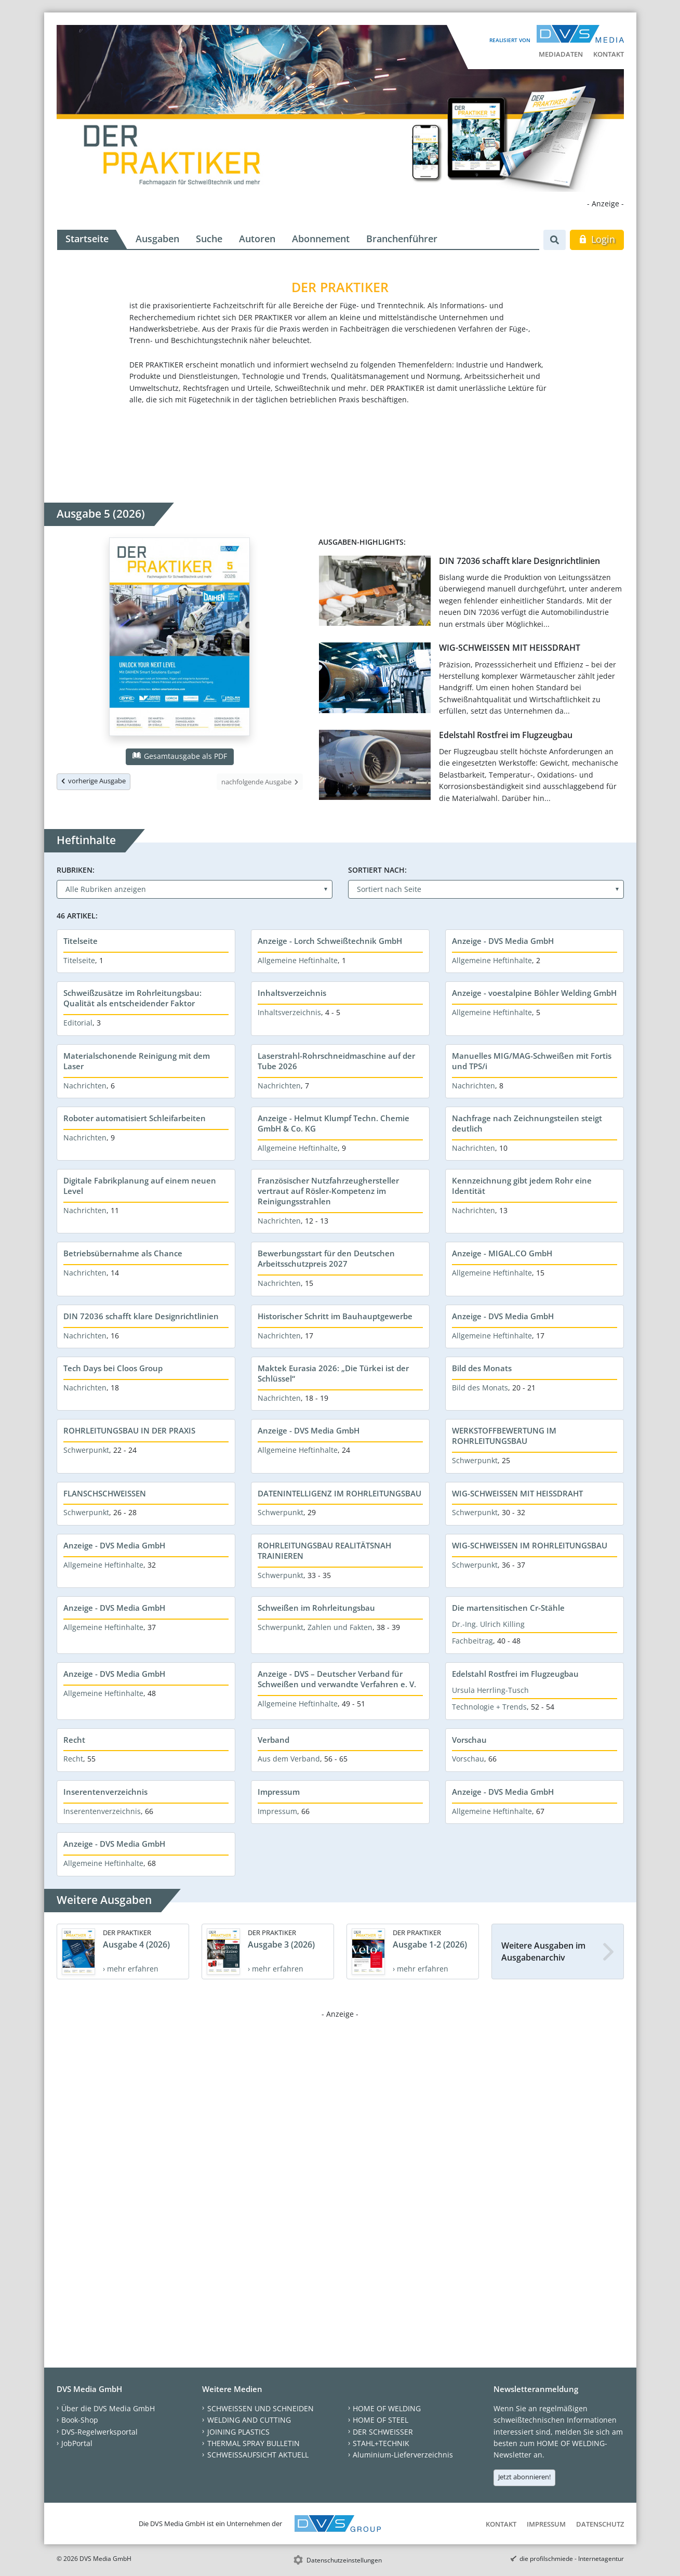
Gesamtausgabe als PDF (179, 756)
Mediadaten (561, 54)
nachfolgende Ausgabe (259, 781)
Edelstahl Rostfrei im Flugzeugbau (505, 735)
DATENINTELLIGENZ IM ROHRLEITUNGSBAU (339, 1493)
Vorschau (469, 1739)
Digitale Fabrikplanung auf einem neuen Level (139, 1185)
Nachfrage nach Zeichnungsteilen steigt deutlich (527, 1123)
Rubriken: (76, 870)
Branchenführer (401, 238)
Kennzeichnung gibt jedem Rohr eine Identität (522, 1185)
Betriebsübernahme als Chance (122, 1253)
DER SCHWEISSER (383, 2432)
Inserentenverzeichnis (105, 1791)
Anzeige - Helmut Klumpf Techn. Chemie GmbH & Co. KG (333, 1123)
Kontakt (608, 54)
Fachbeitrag (472, 1641)
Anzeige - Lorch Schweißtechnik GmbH (330, 941)
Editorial (77, 1023)
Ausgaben (157, 238)
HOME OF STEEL (380, 2420)
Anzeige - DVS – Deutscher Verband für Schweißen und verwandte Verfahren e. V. (337, 1678)
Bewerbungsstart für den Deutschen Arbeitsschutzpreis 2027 (326, 1258)
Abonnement (321, 238)
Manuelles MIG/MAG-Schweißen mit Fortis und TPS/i (531, 1060)
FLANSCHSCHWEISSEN (104, 1493)
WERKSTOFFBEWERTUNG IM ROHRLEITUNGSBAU (504, 1435)
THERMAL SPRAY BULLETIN (253, 2443)
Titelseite (80, 941)
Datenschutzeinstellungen (344, 2560)
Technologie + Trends (489, 1707)
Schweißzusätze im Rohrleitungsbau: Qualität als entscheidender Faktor (132, 998)
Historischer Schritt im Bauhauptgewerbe (335, 1316)
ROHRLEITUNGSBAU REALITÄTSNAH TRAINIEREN (324, 1550)
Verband (273, 1739)
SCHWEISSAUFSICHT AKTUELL (258, 2455)
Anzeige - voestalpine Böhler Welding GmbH (534, 993)
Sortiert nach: (377, 870)
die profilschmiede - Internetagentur (571, 2558)
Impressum (279, 1791)
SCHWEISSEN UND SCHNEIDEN (260, 2408)
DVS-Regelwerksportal (99, 2432)
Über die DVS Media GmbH (108, 2408)
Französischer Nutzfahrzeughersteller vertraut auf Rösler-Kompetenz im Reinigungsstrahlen (328, 1190)
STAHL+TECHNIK (381, 2443)
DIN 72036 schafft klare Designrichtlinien (519, 561)
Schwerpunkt (86, 1450)
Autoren (257, 238)
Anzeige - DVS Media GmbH (503, 941)
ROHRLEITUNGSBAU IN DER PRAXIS (129, 1430)
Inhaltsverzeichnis (292, 993)
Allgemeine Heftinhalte (298, 960)
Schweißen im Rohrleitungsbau (316, 1607)
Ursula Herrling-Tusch (490, 1690)
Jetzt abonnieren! (524, 2476)
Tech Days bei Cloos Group (113, 1368)
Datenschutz (600, 2524)
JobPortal (76, 2443)
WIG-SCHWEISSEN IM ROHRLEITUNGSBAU (529, 1545)
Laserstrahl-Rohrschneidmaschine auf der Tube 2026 (336, 1060)
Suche (209, 238)
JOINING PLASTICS (238, 2432)
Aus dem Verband (289, 1759)
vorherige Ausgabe (93, 780)
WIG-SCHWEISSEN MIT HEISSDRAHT (509, 647)
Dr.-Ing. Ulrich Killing (488, 1624)
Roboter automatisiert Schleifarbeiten (134, 1118)
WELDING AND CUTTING (249, 2420)
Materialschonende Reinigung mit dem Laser (136, 1060)
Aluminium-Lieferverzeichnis (403, 2455)
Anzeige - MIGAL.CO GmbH (502, 1253)
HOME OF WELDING (387, 2408)
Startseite (87, 238)
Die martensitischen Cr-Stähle (508, 1607)
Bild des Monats (482, 1368)
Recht (74, 1739)
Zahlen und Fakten (340, 1627)
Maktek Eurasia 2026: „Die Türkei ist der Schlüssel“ (333, 1373)
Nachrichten (84, 1085)
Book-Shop (79, 2420)
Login (597, 239)
